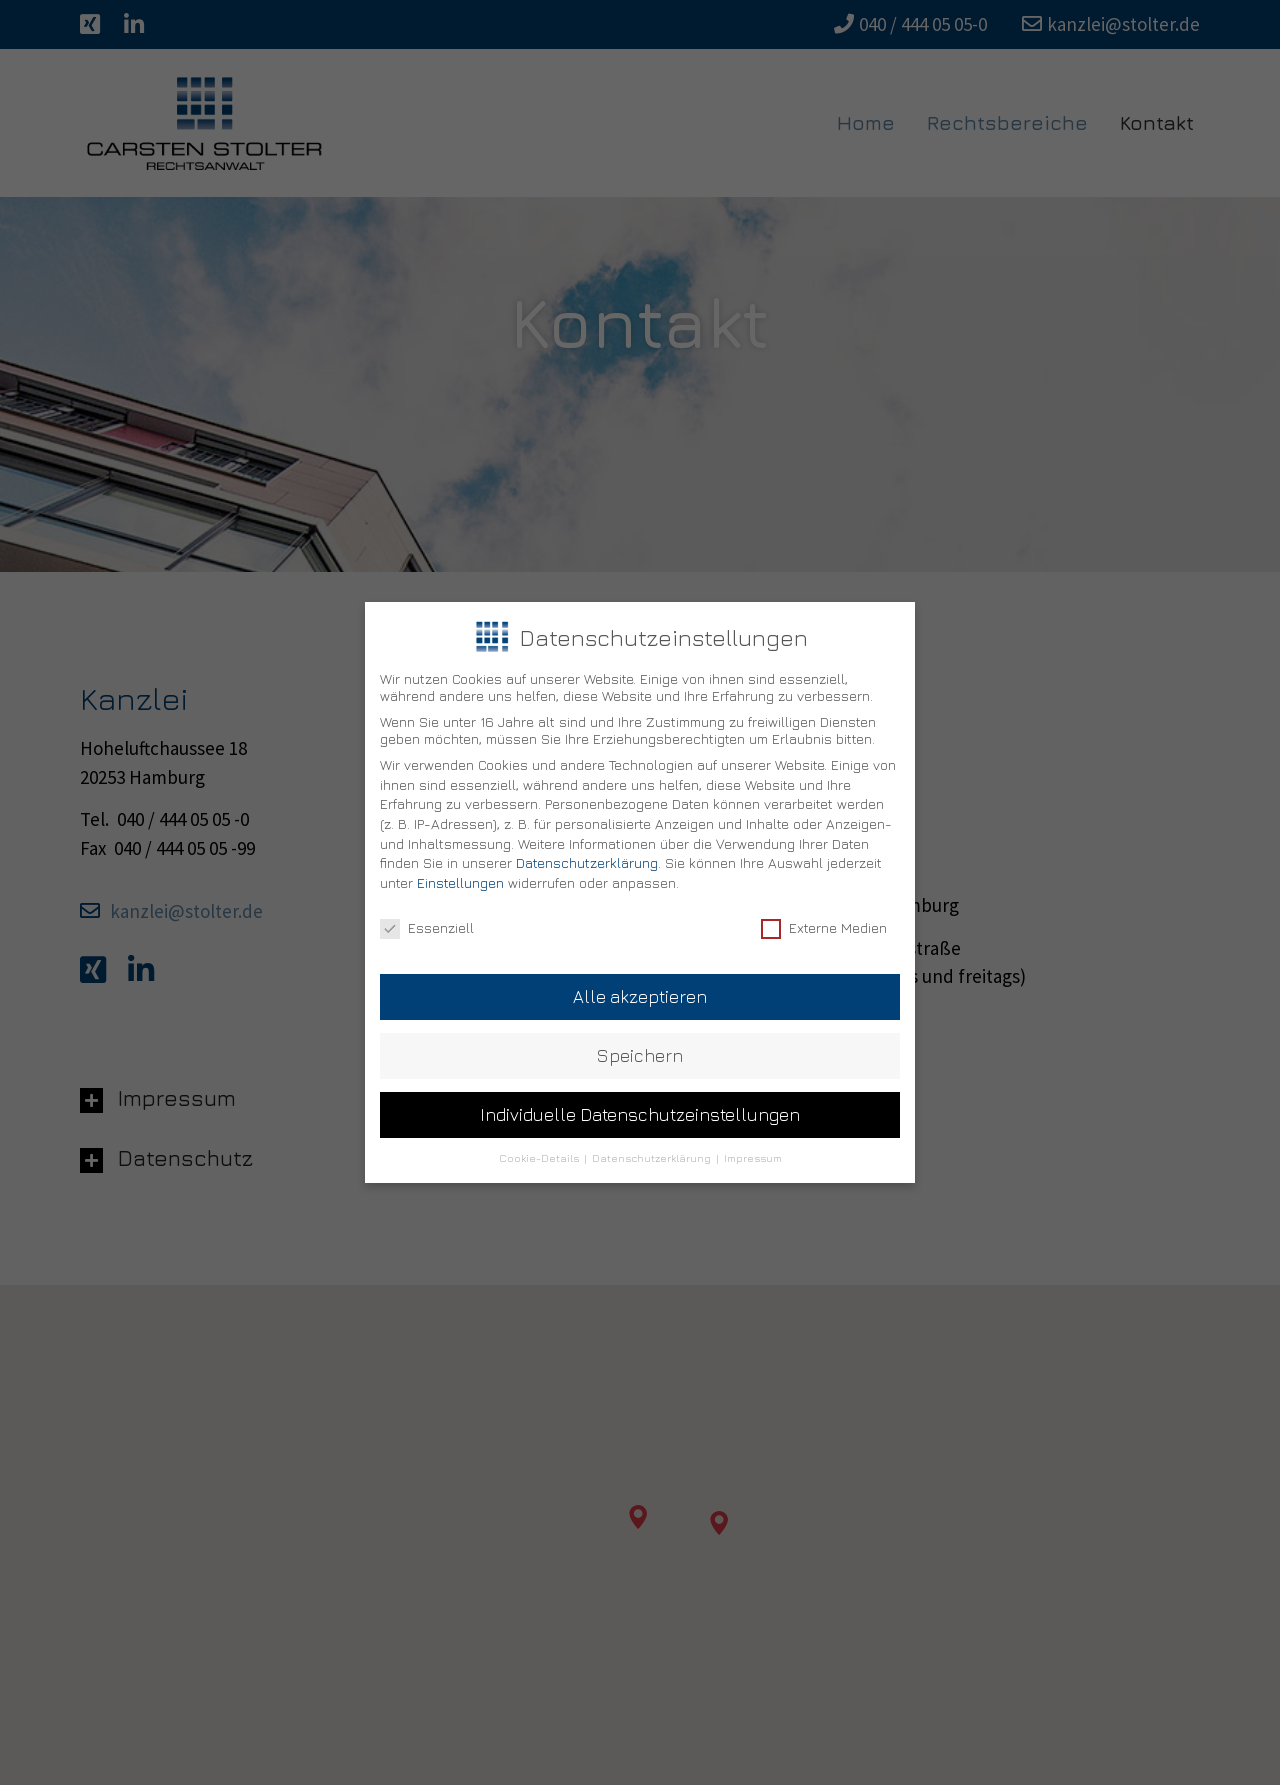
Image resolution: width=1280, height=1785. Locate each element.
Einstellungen (460, 865)
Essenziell (427, 910)
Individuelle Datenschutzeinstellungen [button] (640, 1097)
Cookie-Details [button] (540, 1141)
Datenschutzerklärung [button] (653, 1141)
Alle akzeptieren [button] (640, 979)
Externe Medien (824, 910)
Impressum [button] (753, 1141)
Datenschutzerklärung (587, 845)
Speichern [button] (640, 1038)
